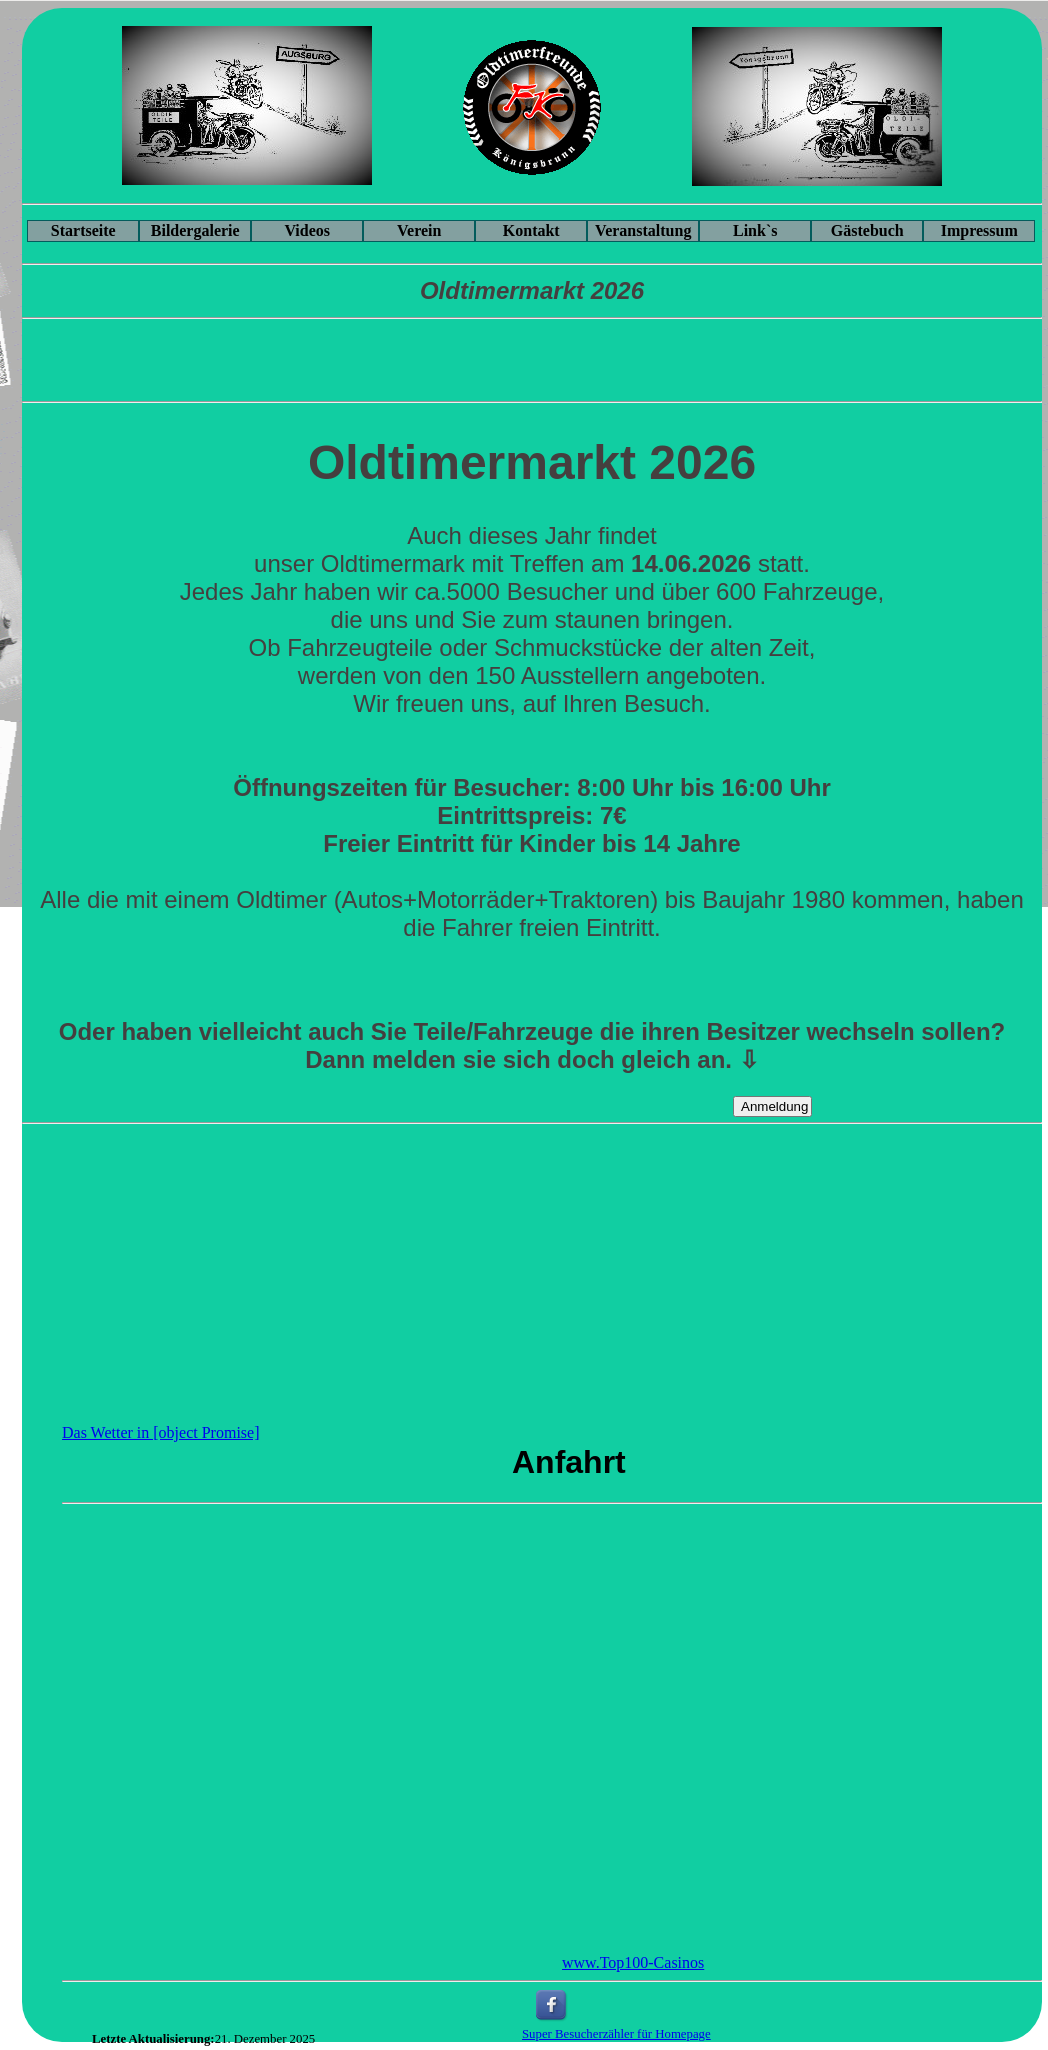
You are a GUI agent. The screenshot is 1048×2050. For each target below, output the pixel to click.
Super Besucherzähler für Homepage (616, 2034)
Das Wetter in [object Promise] (160, 1432)
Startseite (83, 230)
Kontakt (531, 230)
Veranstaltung (643, 230)
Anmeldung (774, 1106)
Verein (419, 230)
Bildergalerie (195, 230)
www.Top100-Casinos (633, 1962)
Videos (307, 230)
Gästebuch (867, 230)
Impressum (979, 230)
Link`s (755, 230)
